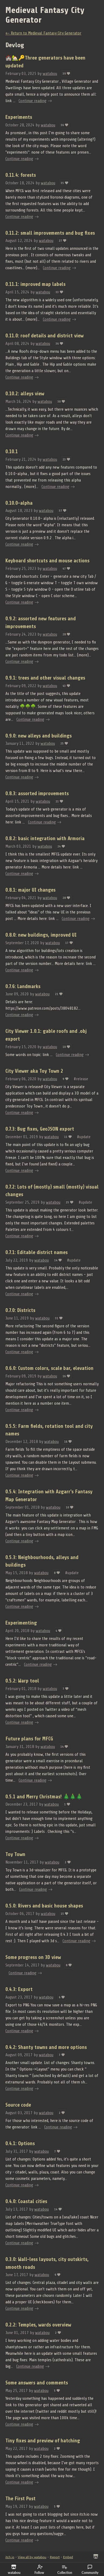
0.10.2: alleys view (24, 394)
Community (90, 2569)
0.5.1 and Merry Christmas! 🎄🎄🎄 (43, 1797)
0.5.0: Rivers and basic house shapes (44, 1906)
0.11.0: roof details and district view (44, 336)
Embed (68, 2557)
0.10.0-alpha (19, 503)
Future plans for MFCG (29, 1739)
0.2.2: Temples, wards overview (38, 2325)
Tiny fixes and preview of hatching (42, 2441)
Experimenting (21, 1623)
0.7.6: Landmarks (22, 986)
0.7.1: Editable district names (36, 1252)
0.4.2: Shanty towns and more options (46, 2047)
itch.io (9, 2557)
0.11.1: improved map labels (35, 284)
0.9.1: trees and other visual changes (45, 678)
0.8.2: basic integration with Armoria (45, 839)
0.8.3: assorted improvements (37, 794)
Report (55, 2557)
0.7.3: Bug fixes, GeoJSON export (39, 1129)
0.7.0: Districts (20, 1310)
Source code (18, 2105)
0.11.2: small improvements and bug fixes (50, 233)
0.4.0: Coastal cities (26, 2201)
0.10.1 (11, 452)
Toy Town (15, 1854)
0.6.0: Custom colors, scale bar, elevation (49, 1368)
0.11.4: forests (20, 175)
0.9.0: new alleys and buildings (38, 736)
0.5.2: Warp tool (22, 1681)
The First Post (20, 2499)
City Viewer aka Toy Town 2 (34, 1071)
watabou (50, 73)
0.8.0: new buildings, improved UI (41, 935)
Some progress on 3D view (33, 1957)
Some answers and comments (36, 2383)
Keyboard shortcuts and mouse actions (47, 561)
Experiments (18, 117)
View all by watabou (32, 2557)
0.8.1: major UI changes (30, 890)
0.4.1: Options (20, 2143)
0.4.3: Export (19, 1989)
